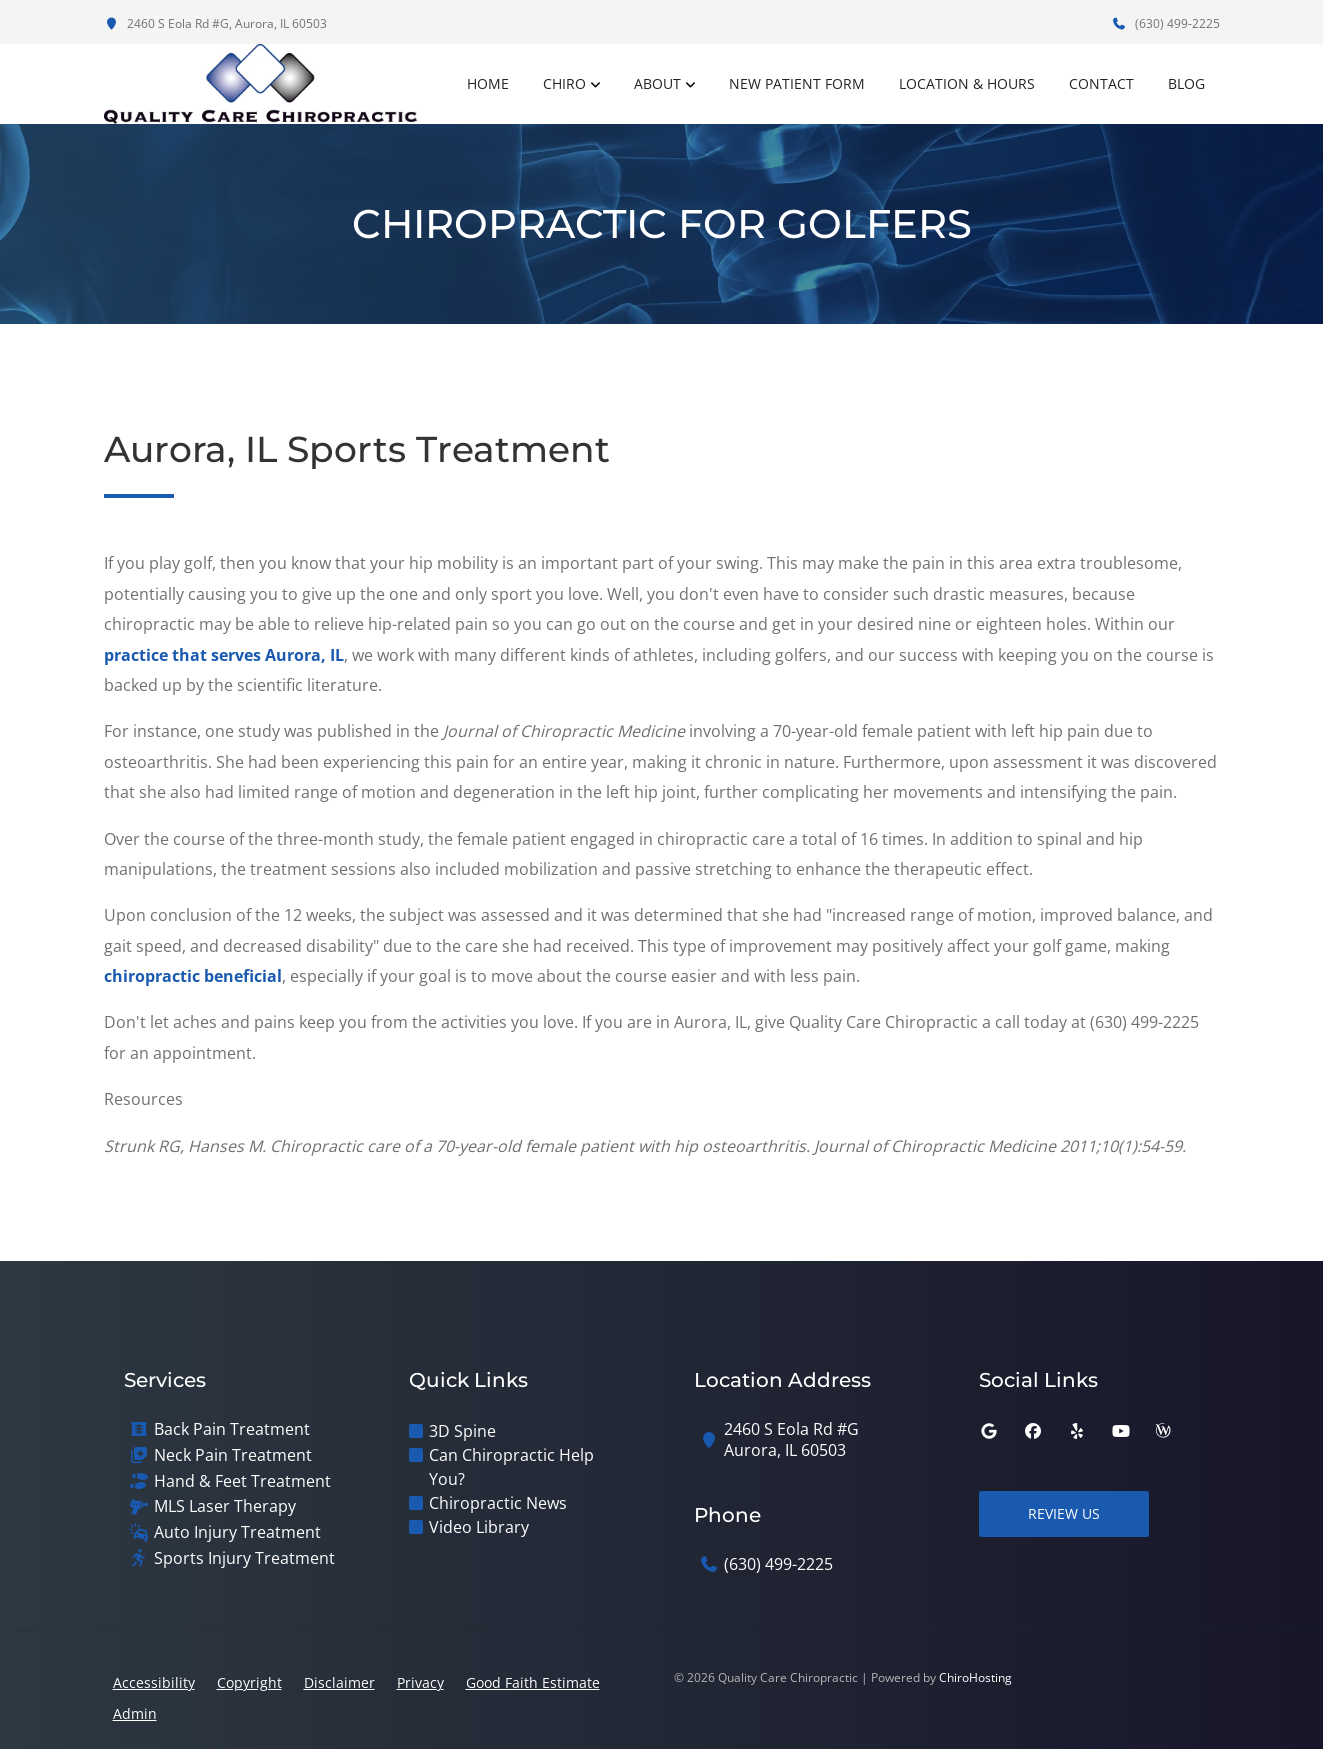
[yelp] (1077, 1431)
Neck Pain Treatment (233, 1455)
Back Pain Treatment (232, 1429)
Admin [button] (135, 1713)
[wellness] (1163, 1431)
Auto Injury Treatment (237, 1532)
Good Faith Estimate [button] (533, 1682)
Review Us (1064, 1513)
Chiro (564, 83)
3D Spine (462, 1431)
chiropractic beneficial (193, 976)
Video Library (479, 1527)
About (657, 83)
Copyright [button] (249, 1682)
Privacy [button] (420, 1682)
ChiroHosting (975, 1677)
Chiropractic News (498, 1503)
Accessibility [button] (154, 1682)
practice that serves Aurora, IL (224, 655)
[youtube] (1121, 1431)
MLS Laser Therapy (225, 1506)
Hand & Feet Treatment (242, 1481)
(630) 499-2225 (1166, 23)
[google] (989, 1431)
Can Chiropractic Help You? (511, 1467)
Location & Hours (967, 83)
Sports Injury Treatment (244, 1558)
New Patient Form (797, 83)
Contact (1101, 83)
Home (488, 83)
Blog (1186, 83)
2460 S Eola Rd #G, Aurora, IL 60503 (215, 23)
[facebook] (1033, 1431)
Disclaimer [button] (339, 1682)
